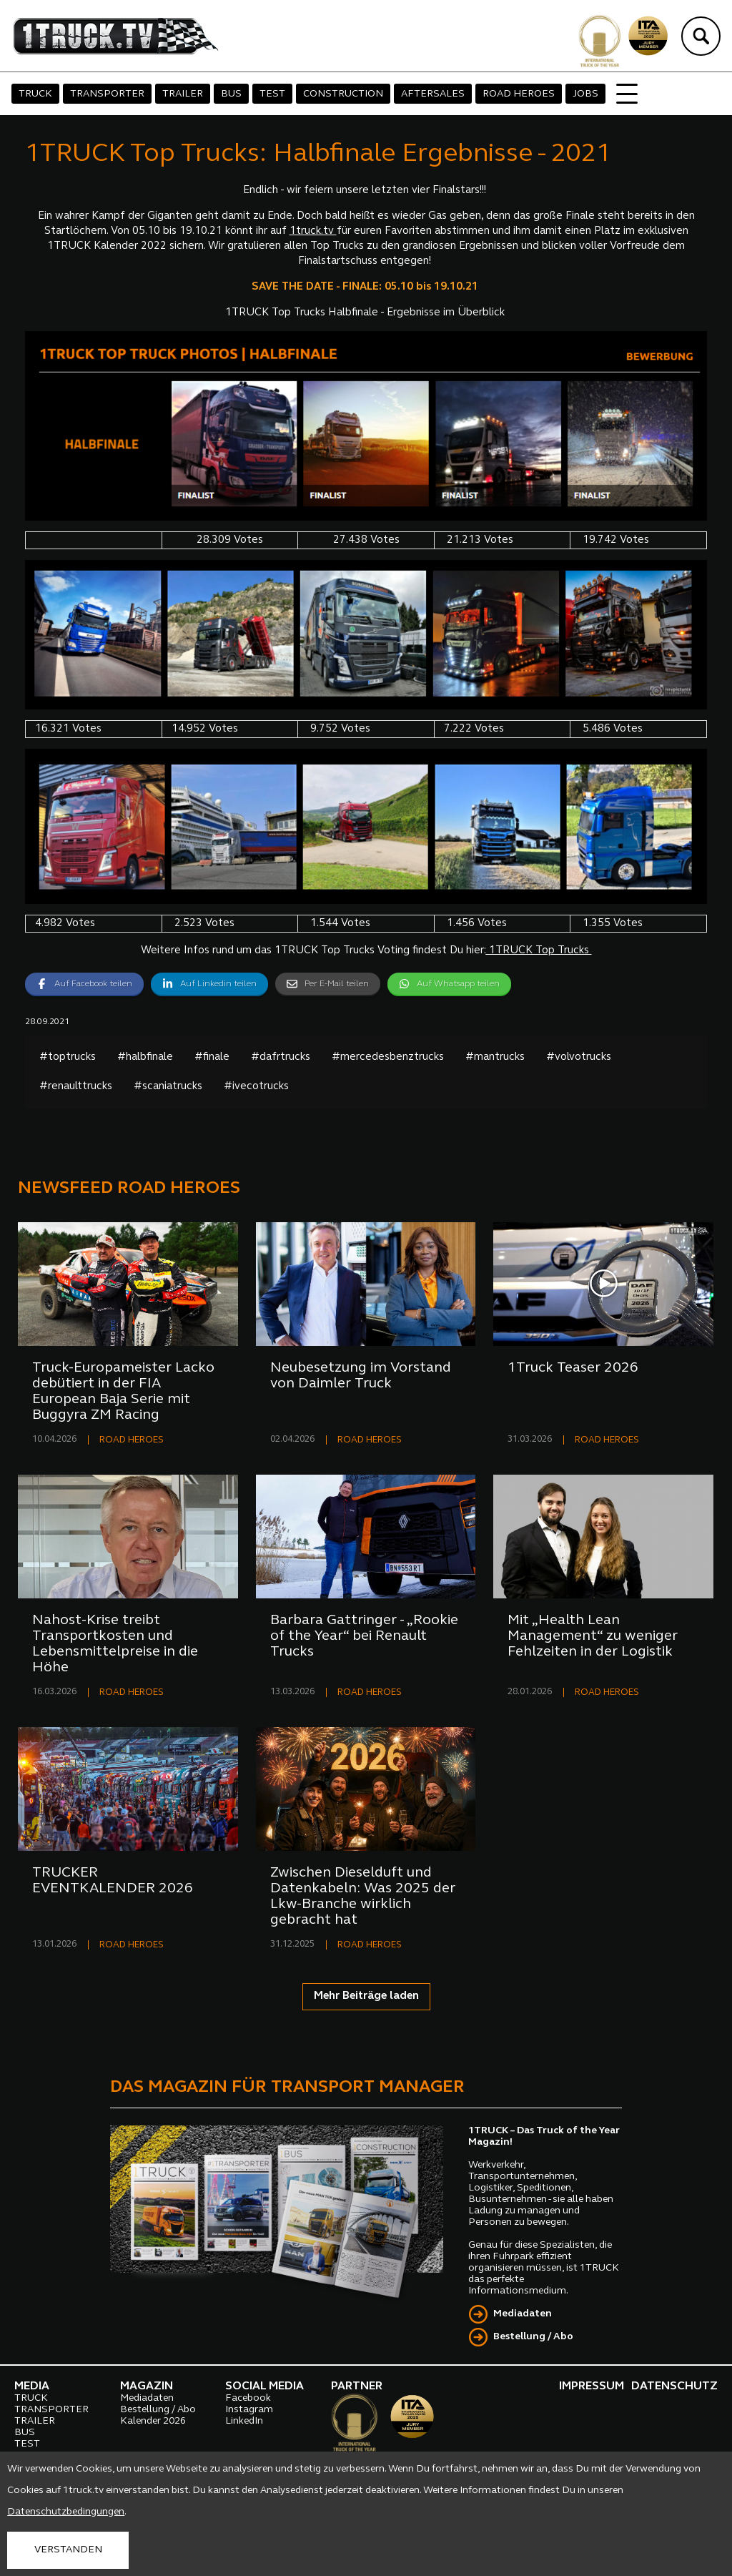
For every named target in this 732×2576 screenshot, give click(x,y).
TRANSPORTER (107, 94)
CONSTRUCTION (343, 94)
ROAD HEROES (519, 94)
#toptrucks (67, 1057)
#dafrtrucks (280, 1057)
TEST (272, 94)
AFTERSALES (433, 94)
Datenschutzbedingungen (65, 2512)
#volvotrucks (578, 1057)
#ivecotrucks (256, 1086)
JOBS (585, 94)
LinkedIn (244, 2421)
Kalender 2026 (153, 2421)
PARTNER (356, 2386)
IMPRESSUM (591, 2386)
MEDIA (31, 2386)
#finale (211, 1057)
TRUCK (35, 94)
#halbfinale (145, 1057)
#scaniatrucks (168, 1086)
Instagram (249, 2409)
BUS (231, 94)
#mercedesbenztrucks (388, 1057)
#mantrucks (495, 1057)
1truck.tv (313, 231)
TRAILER (182, 94)
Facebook (248, 2398)
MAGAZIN (146, 2386)
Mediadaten (522, 2314)
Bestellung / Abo (533, 2336)
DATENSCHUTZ (674, 2386)
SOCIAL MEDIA (264, 2386)
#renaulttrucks (75, 1086)
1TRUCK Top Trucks (539, 950)
